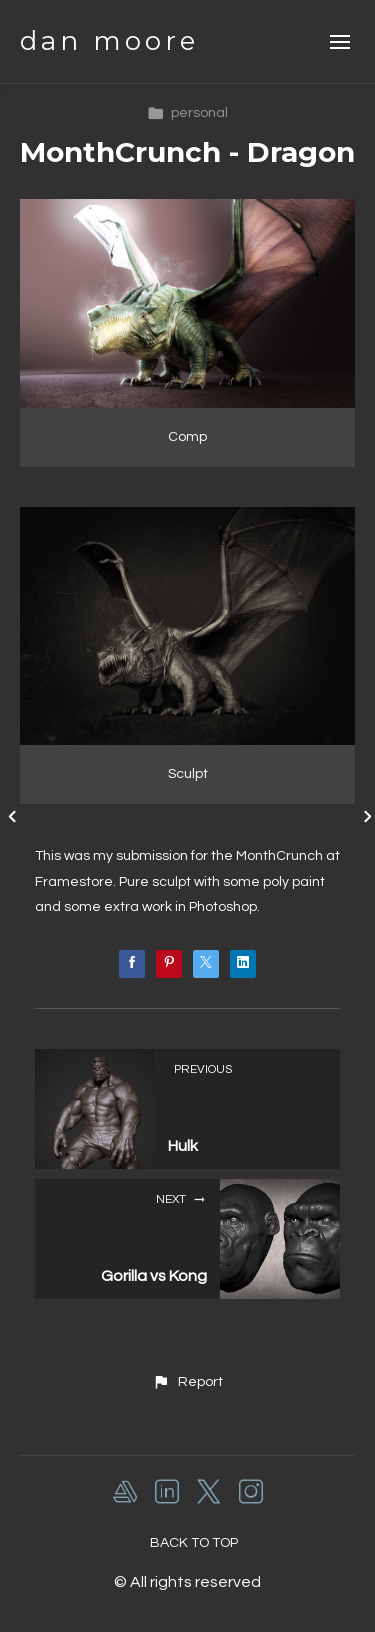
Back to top (194, 1543)
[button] (187, 1382)
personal (187, 113)
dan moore (109, 41)
